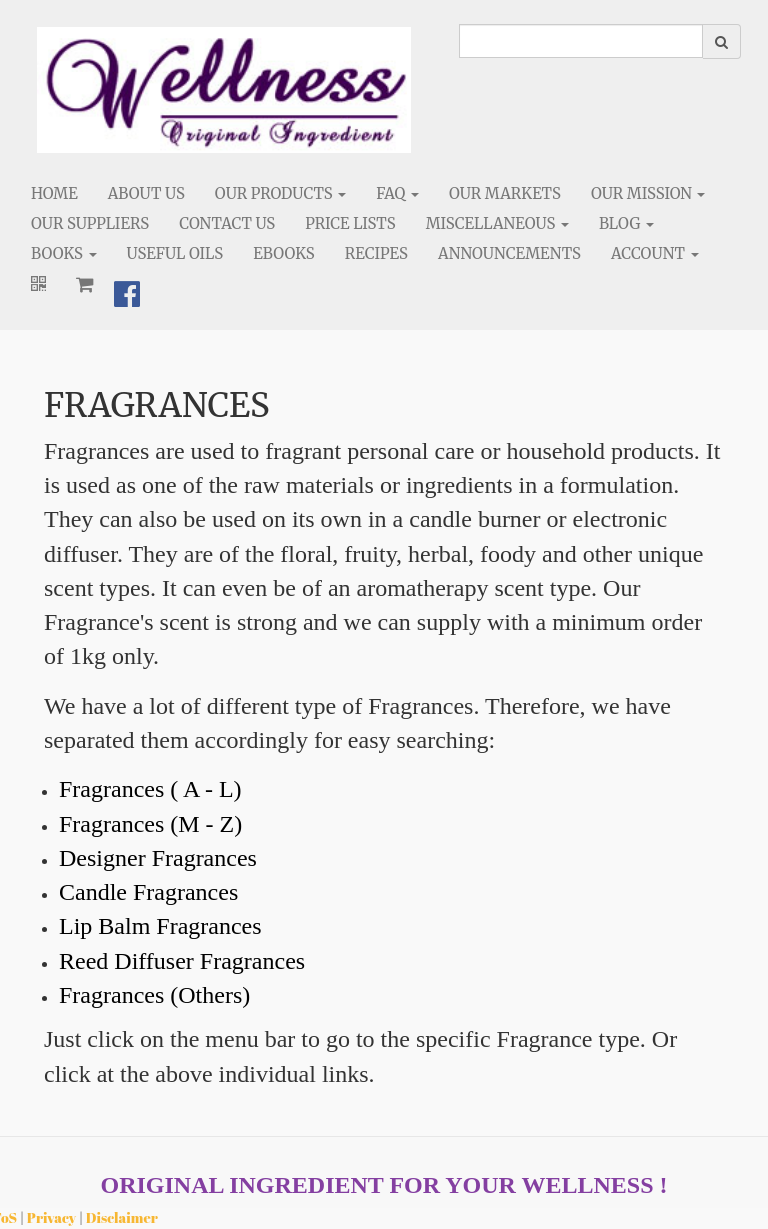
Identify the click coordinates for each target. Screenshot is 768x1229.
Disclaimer (122, 1217)
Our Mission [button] (648, 193)
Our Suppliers (90, 223)
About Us (146, 193)
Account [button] (655, 253)
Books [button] (64, 253)
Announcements (509, 253)
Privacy (51, 1217)
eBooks (284, 253)
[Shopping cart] (85, 284)
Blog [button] (626, 223)
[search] (581, 41)
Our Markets (505, 193)
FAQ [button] (397, 193)
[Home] (224, 90)
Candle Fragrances (148, 892)
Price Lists (350, 223)
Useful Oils (175, 253)
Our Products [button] (280, 193)
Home (54, 193)
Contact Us (227, 223)
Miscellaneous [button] (497, 223)
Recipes (376, 253)
